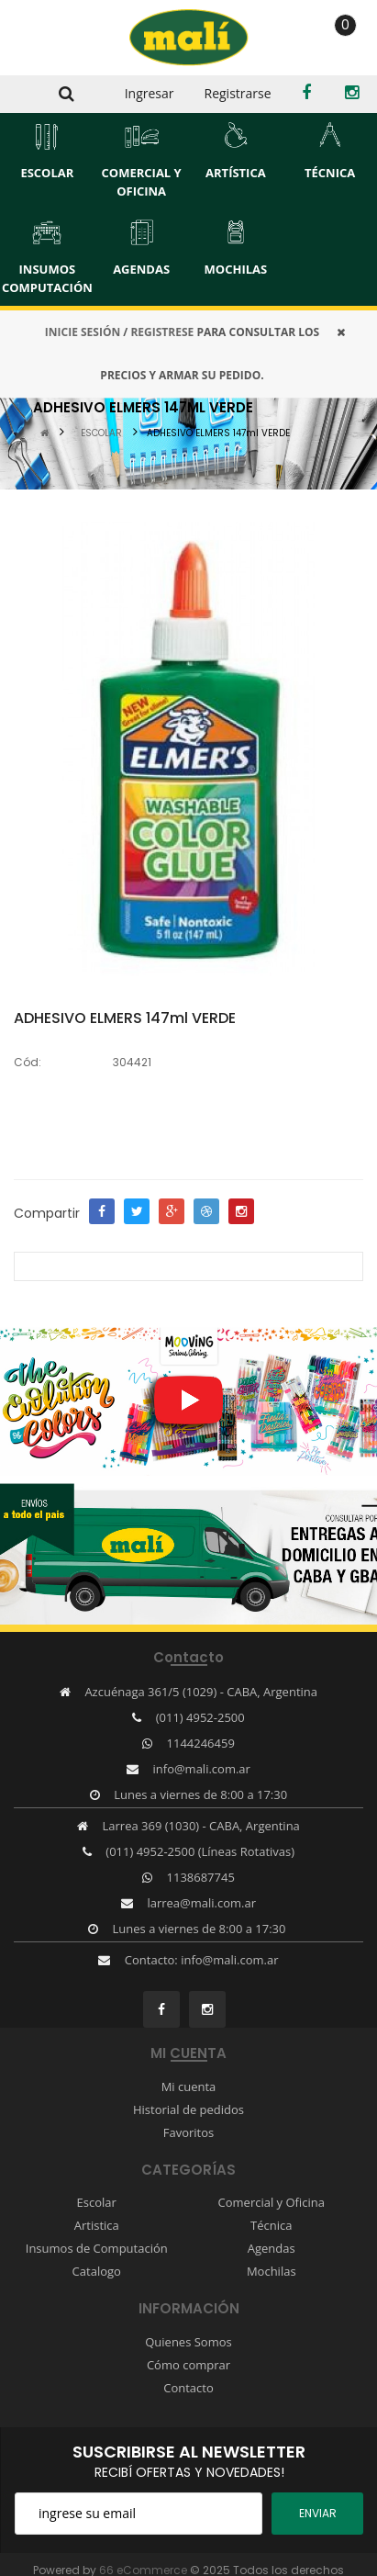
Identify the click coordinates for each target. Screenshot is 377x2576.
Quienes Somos (188, 2342)
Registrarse (238, 93)
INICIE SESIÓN (82, 332)
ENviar (318, 2513)
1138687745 (201, 1877)
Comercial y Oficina (271, 2202)
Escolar (96, 2202)
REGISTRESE (162, 332)
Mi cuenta (188, 2086)
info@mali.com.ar (201, 1768)
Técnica (271, 2225)
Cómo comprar (188, 2365)
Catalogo (96, 2271)
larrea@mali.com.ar (201, 1903)
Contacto (188, 2387)
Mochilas (271, 2271)
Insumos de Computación (97, 2248)
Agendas (271, 2248)
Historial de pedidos (188, 2109)
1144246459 (201, 1743)
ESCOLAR (101, 433)
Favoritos (189, 2132)
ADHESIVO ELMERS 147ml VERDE (218, 433)
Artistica (96, 2225)
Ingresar (149, 93)
